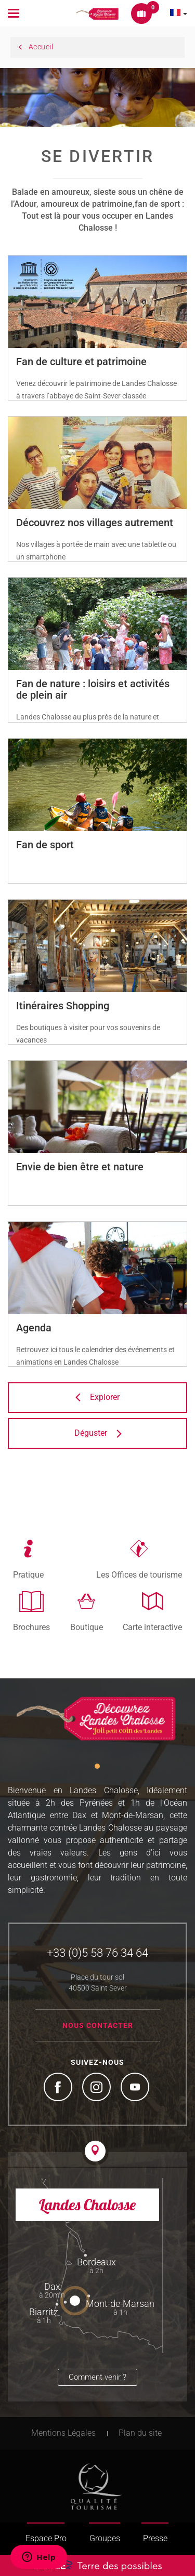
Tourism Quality (96, 2486)
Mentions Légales (63, 2433)
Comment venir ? (97, 2377)
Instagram (97, 2088)
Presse (155, 2538)
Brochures (31, 1627)
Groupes (104, 2538)
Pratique (28, 1574)
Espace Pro (46, 2538)
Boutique (86, 1627)
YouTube (136, 2088)
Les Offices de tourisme (139, 1574)
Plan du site (140, 2433)
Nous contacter (97, 2025)
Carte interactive (152, 1627)
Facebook (59, 2088)
